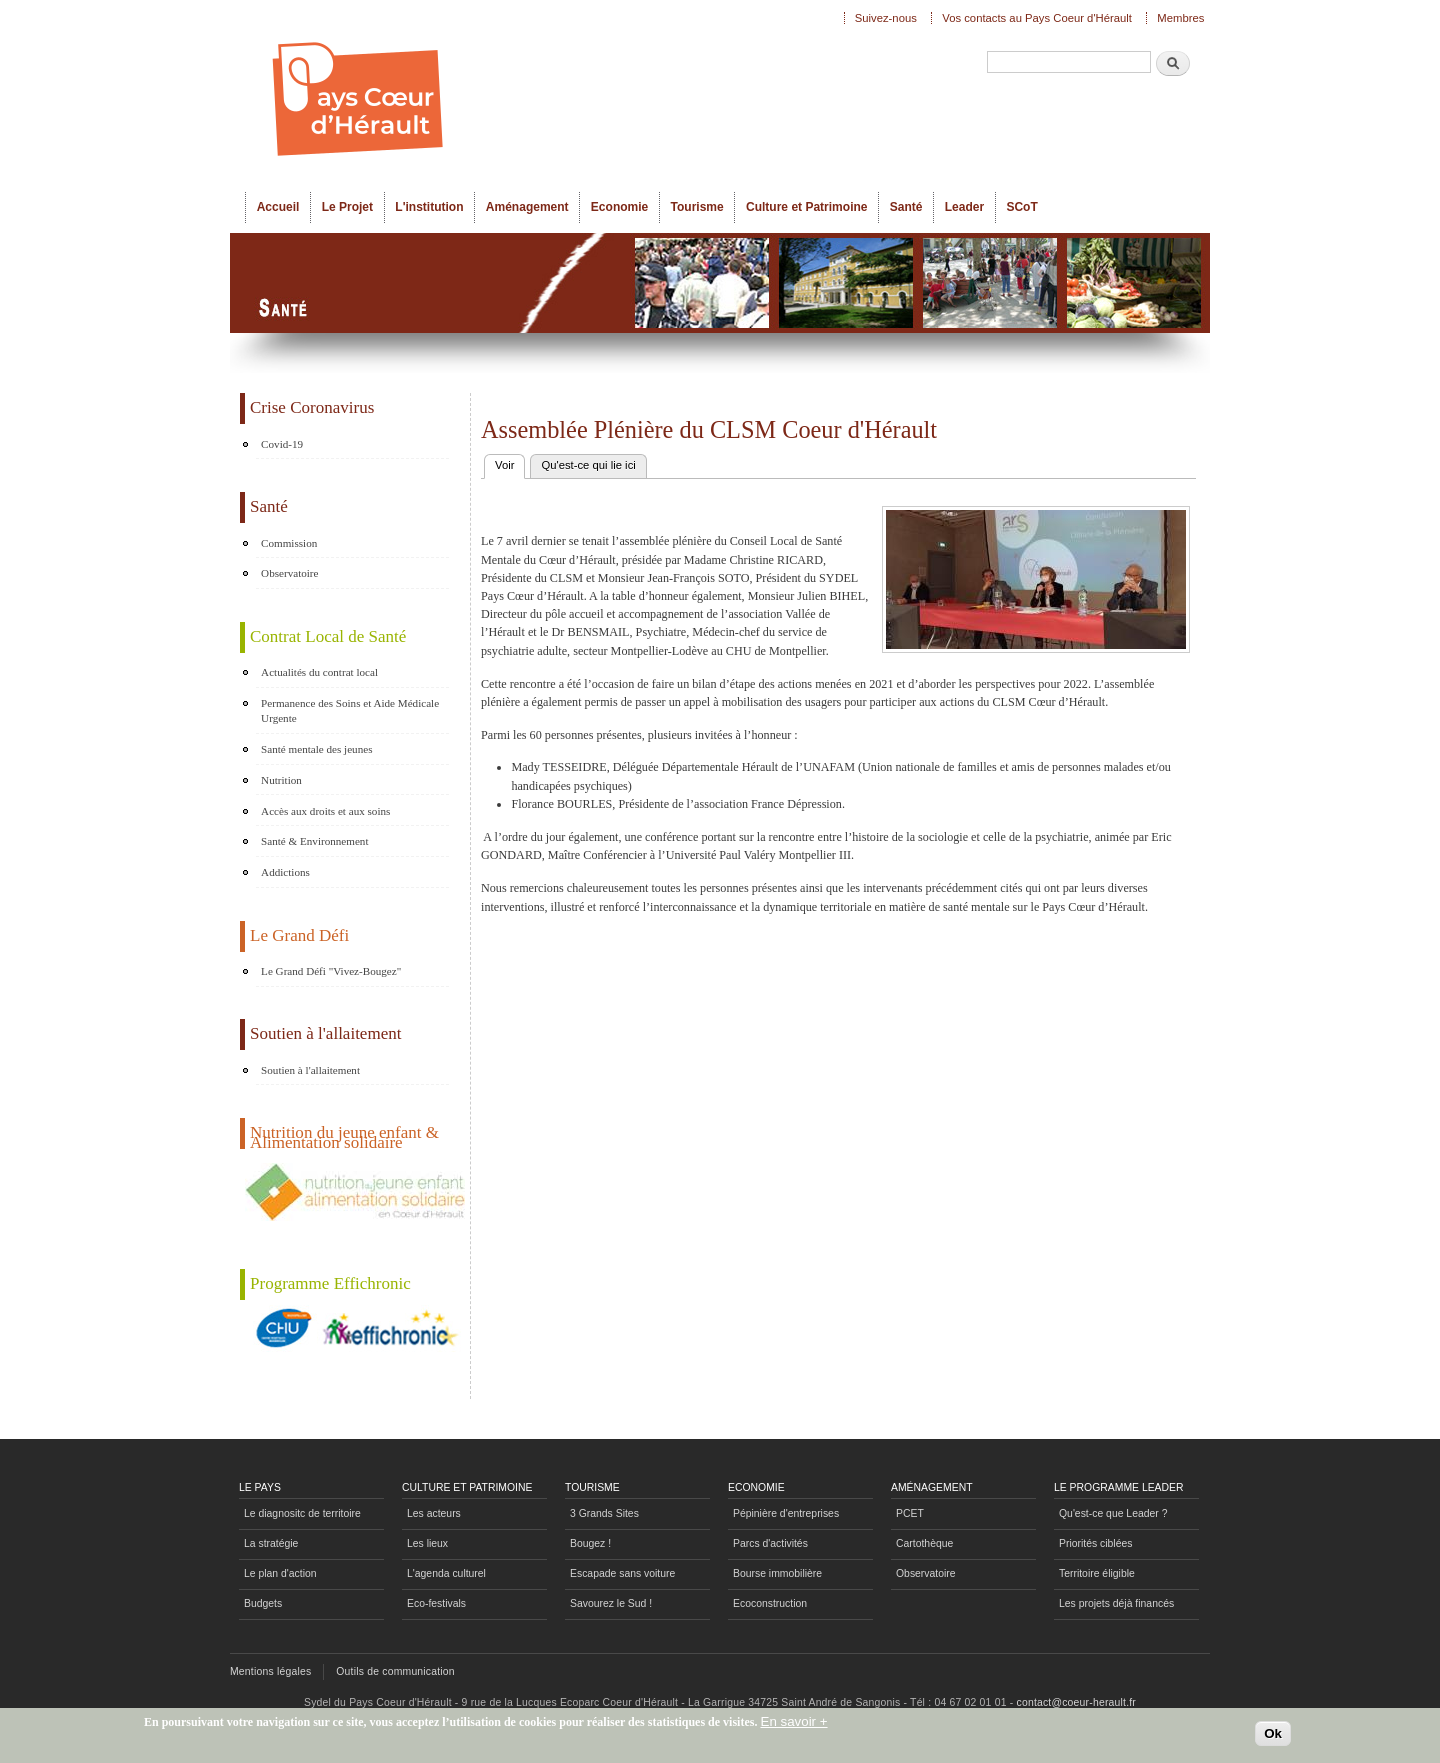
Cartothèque (924, 1543)
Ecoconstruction (770, 1603)
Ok (1273, 1738)
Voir (510, 463)
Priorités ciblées (1095, 1543)
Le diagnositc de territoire (302, 1513)
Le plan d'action (280, 1573)
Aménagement (527, 207)
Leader (964, 207)
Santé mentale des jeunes (316, 749)
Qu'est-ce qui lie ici (588, 465)
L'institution (429, 207)
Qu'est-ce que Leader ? (1113, 1513)
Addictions (285, 872)
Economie (619, 207)
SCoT (1021, 207)
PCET (910, 1513)
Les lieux (427, 1543)
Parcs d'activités (770, 1543)
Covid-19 (282, 444)
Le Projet (347, 207)
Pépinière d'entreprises (786, 1513)
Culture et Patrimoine (807, 207)
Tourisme (697, 207)
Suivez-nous (886, 18)
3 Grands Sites (604, 1513)
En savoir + (794, 1726)
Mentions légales (270, 1671)
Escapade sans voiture (622, 1573)
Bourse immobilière (777, 1573)
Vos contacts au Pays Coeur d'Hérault (1037, 18)
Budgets (263, 1603)
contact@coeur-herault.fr (1076, 1702)
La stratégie (271, 1543)
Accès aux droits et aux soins (325, 811)
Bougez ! (590, 1543)
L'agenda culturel (446, 1573)
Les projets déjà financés (1116, 1603)
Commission (289, 543)
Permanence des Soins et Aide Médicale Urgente (350, 711)
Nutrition (281, 780)
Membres (1180, 18)
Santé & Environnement (314, 841)
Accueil (278, 207)
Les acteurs (434, 1513)
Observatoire (289, 573)
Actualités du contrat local (319, 672)
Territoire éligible (1097, 1573)
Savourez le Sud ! (611, 1603)
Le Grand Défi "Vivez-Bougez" (331, 971)
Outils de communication (395, 1671)
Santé (906, 207)
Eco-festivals (436, 1603)
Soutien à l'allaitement (310, 1070)
